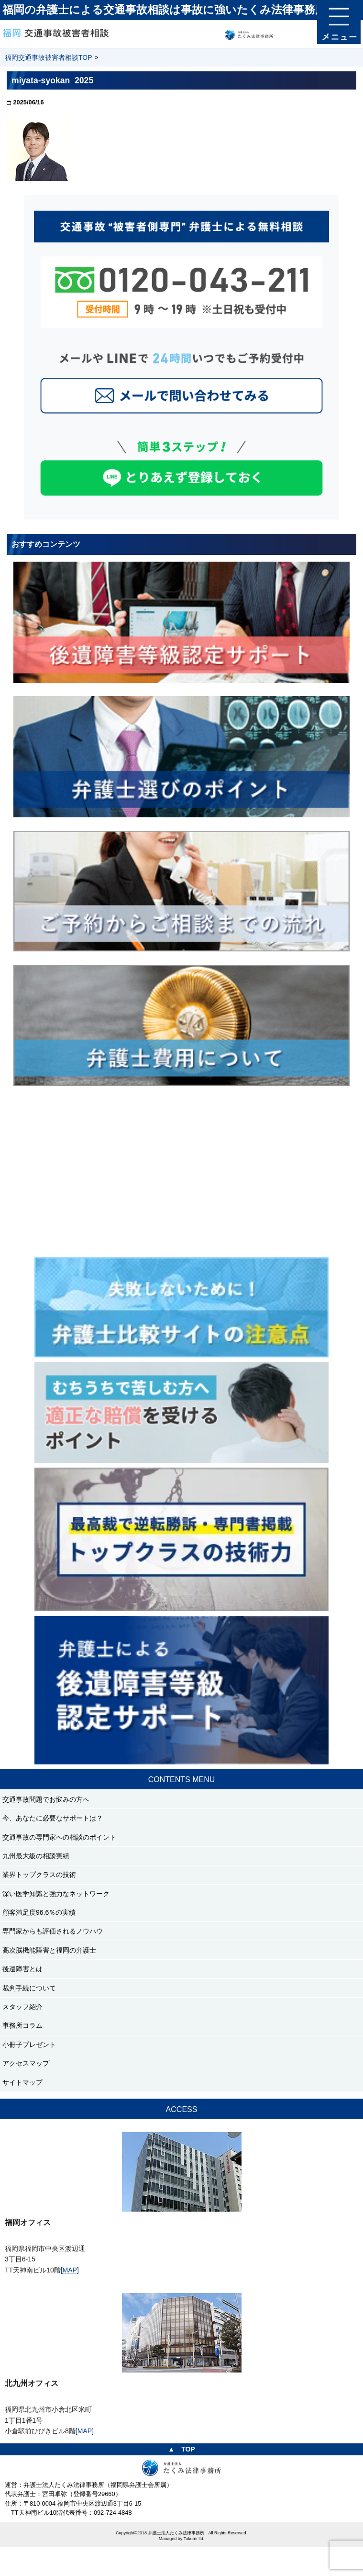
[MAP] (70, 2270)
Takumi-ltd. (194, 2538)
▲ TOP (181, 2449)
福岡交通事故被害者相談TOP (48, 57)
